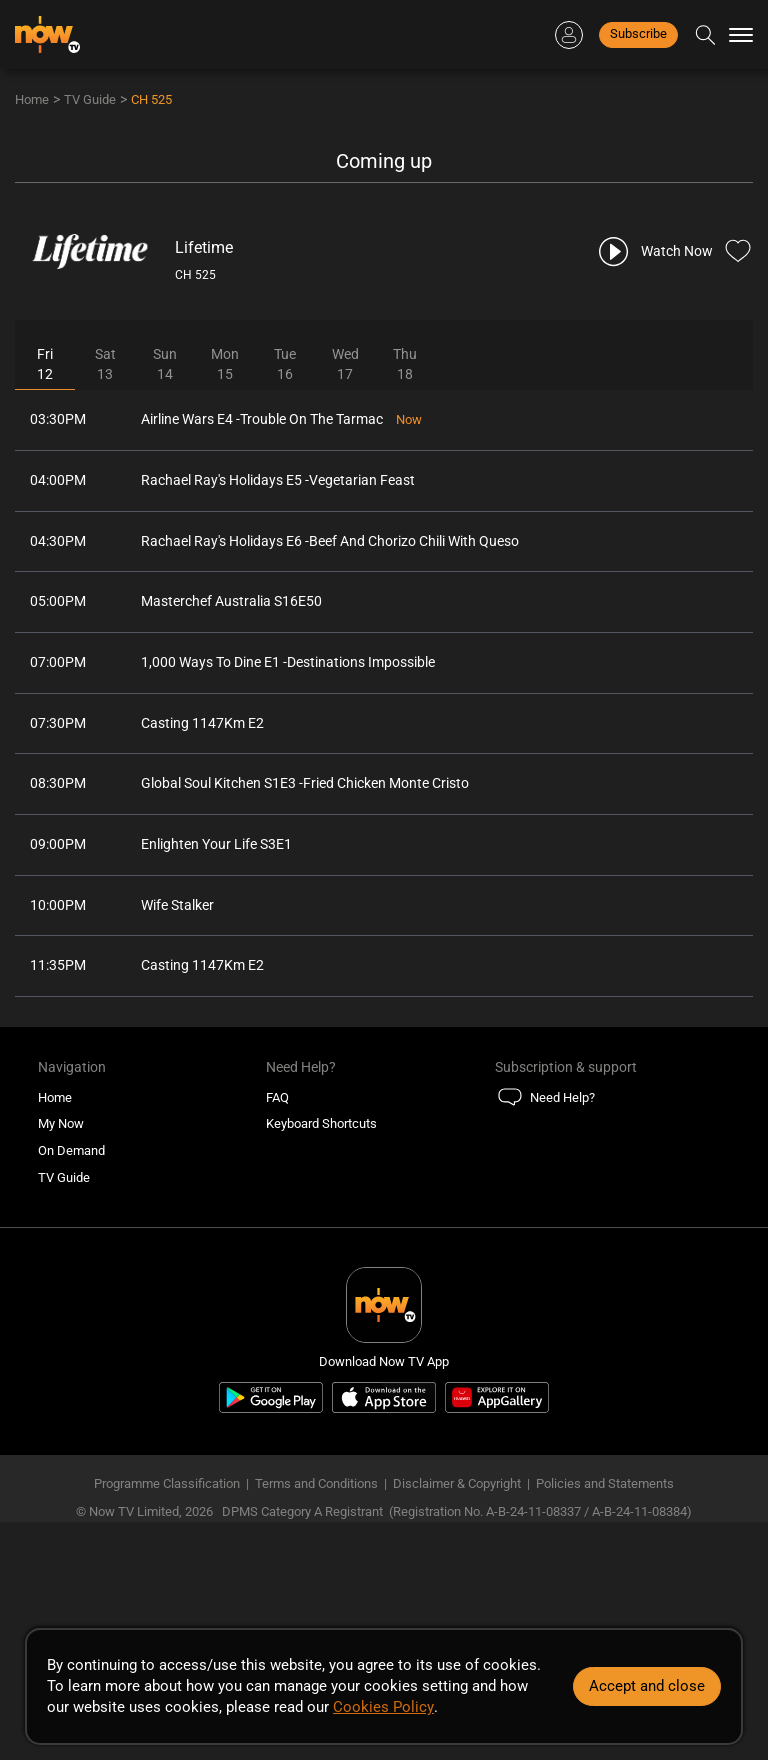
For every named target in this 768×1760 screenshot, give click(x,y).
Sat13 (105, 365)
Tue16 (285, 365)
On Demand (71, 1155)
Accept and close (647, 1686)
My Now (61, 1128)
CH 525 (151, 99)
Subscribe (638, 33)
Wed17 (345, 365)
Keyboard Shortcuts (321, 1128)
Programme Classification (167, 1488)
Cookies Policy (383, 1707)
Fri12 (45, 365)
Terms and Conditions (316, 1488)
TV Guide (90, 99)
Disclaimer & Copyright (457, 1488)
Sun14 (165, 365)
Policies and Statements (605, 1488)
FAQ (277, 1102)
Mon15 (225, 365)
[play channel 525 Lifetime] (654, 251)
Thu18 (405, 365)
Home (32, 99)
